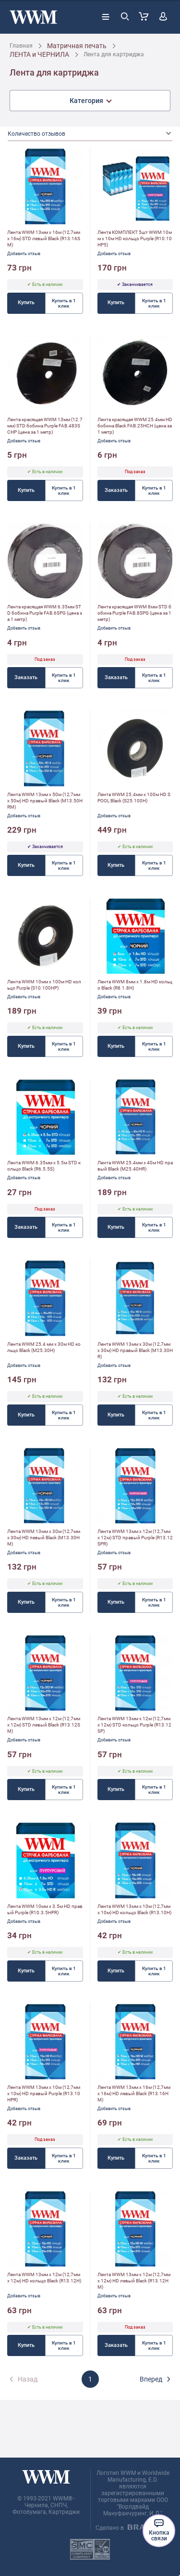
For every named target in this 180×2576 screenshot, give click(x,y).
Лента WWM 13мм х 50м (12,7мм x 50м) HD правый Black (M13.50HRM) (45, 801)
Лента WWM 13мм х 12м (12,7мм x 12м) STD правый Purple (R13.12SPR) (135, 1537)
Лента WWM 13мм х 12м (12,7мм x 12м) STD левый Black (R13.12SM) (43, 1725)
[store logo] (33, 17)
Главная (21, 45)
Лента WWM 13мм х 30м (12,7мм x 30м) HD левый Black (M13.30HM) (43, 1537)
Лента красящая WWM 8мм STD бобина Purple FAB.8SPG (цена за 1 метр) (134, 613)
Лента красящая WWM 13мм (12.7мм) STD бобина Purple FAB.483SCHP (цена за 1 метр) (45, 426)
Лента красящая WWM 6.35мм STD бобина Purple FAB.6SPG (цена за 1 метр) (44, 613)
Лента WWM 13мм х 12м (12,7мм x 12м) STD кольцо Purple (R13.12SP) (134, 1725)
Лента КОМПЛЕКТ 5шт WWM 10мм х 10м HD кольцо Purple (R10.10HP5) (134, 238)
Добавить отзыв (23, 253)
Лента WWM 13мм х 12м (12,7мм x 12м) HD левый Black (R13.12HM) (133, 2281)
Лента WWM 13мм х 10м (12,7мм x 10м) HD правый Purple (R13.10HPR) (43, 2093)
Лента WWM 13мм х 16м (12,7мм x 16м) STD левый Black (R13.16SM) (43, 238)
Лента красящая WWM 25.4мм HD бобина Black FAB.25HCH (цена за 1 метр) (134, 426)
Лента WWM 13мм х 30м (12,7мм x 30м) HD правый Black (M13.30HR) (135, 1350)
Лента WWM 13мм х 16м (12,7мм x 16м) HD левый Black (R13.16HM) (133, 2093)
